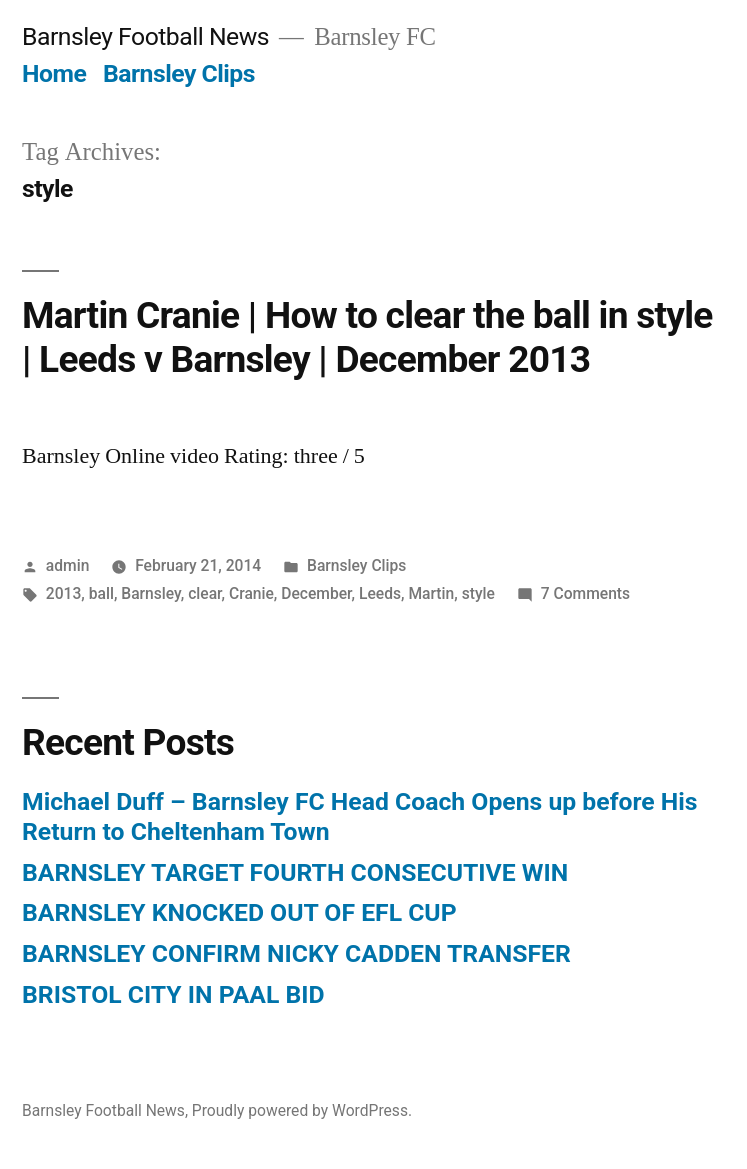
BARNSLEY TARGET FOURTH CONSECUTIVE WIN (295, 872)
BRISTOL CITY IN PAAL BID (173, 994)
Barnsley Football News (145, 36)
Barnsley (150, 593)
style (478, 593)
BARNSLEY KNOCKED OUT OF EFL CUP (239, 912)
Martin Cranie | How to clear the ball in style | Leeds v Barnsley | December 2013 (367, 338)
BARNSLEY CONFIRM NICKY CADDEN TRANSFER (296, 953)
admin (68, 565)
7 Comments (585, 593)
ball (101, 593)
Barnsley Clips (179, 73)
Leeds (380, 593)
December (316, 593)
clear (204, 593)
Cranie (251, 593)
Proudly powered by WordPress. (302, 1110)
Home (54, 73)
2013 (64, 593)
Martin (431, 593)
